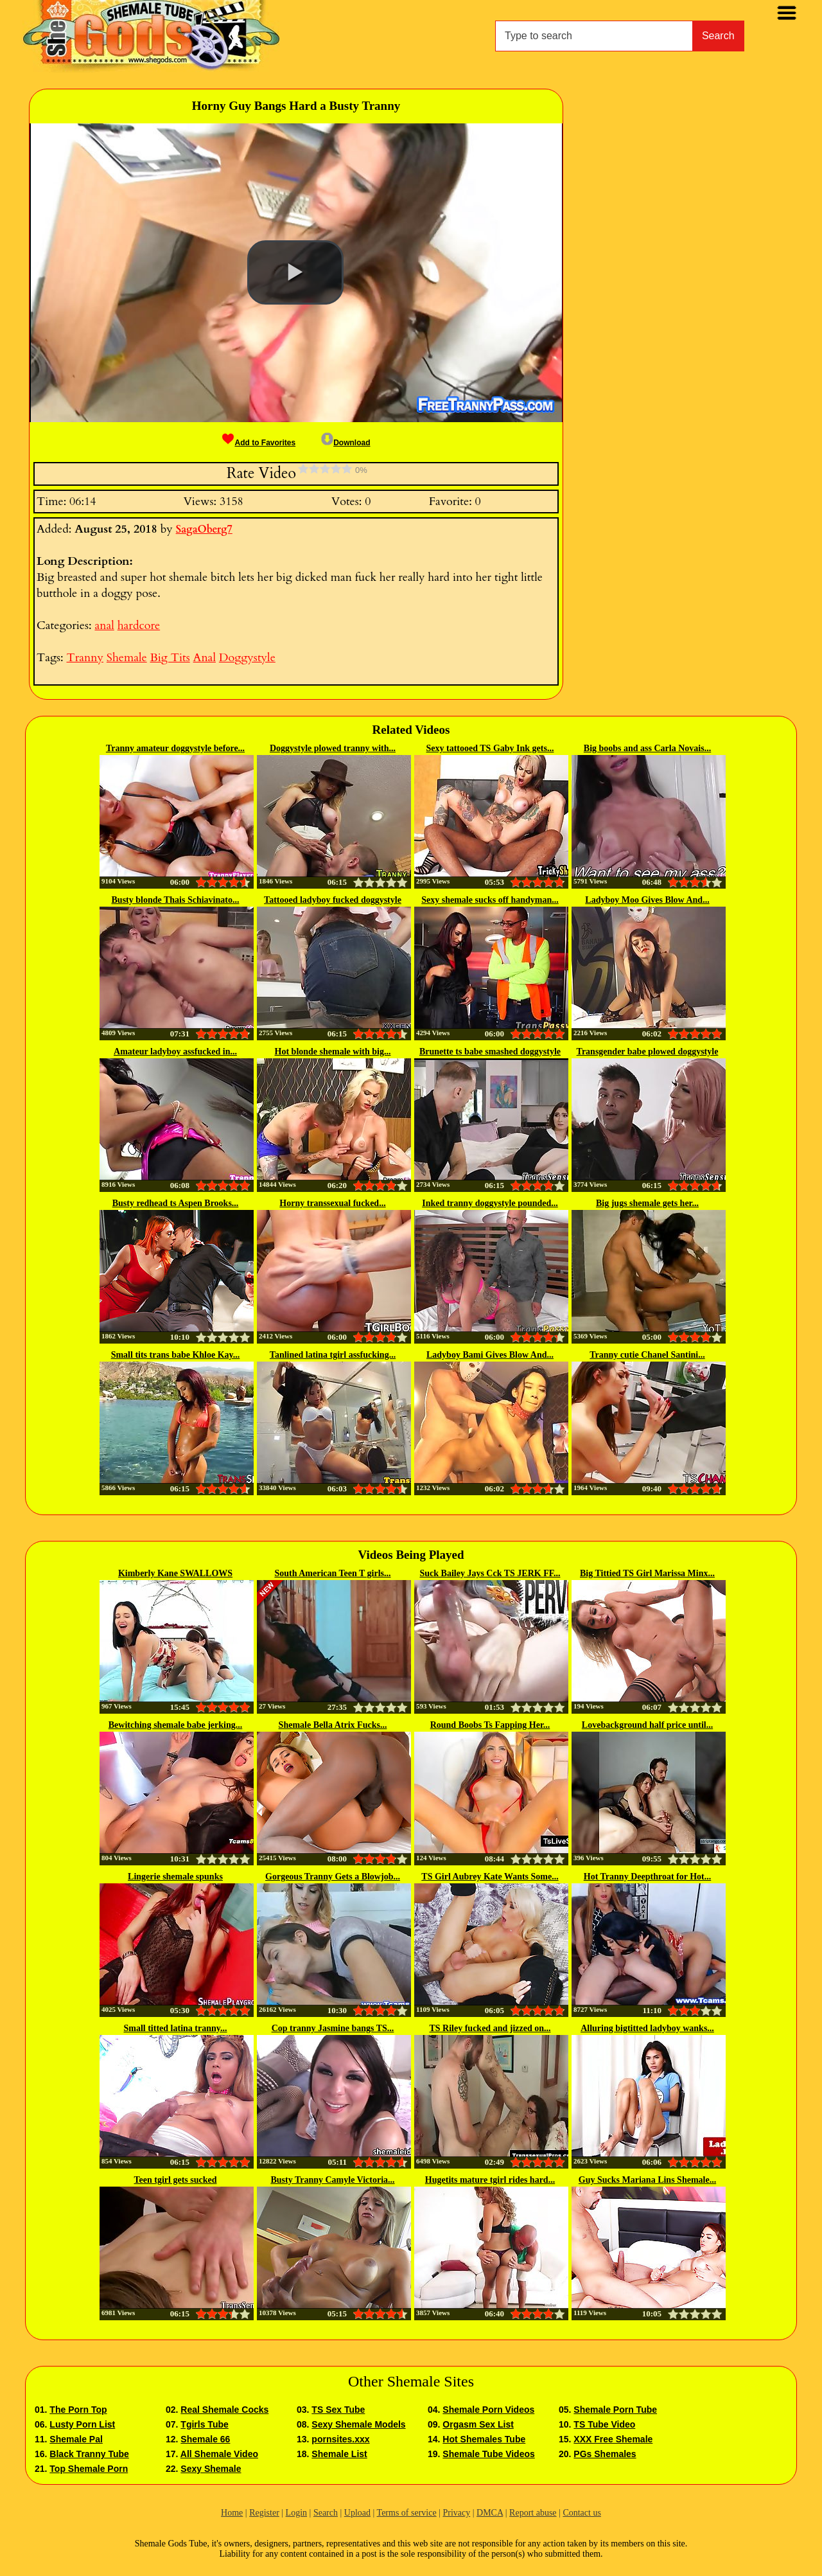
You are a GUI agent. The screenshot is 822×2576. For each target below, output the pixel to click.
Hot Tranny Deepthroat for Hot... (647, 1876)
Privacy (456, 2513)
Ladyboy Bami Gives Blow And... (490, 1355)
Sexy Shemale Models (358, 2424)
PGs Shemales (604, 2454)
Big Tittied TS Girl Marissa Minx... (647, 1573)
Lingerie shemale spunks (175, 1876)
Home (232, 2513)
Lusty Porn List (82, 2424)
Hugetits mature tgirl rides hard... (490, 2180)
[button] (295, 272)
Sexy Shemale (210, 2469)
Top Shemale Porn (88, 2469)
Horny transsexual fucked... (332, 1203)
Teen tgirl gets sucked (175, 2180)
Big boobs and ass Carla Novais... (647, 748)
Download (345, 442)
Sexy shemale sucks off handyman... (490, 900)
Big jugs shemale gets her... (647, 1203)
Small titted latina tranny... (175, 2028)
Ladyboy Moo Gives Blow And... (647, 900)
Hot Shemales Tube (483, 2439)
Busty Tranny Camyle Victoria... (332, 2180)
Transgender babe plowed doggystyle (648, 1051)
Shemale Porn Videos (488, 2409)
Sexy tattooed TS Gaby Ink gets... (490, 748)
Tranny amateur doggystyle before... (175, 748)
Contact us (582, 2513)
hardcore (139, 625)
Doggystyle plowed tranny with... (333, 748)
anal (104, 625)
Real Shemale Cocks (224, 2409)
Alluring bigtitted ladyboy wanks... (647, 2028)
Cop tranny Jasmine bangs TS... (333, 2028)
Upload (357, 2513)
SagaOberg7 (204, 529)
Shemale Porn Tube (615, 2409)
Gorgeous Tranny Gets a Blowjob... (332, 1876)
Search (718, 35)
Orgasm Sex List (478, 2424)
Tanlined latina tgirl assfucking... (333, 1355)
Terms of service (407, 2513)
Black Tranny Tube (88, 2454)
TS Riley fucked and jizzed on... (489, 2028)
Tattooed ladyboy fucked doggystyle (332, 900)
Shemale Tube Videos (488, 2454)
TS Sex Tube (338, 2409)
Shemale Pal (76, 2439)
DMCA (490, 2513)
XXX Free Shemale (612, 2439)
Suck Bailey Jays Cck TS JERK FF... (490, 1573)
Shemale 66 (205, 2439)
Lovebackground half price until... (647, 1725)
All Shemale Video (219, 2454)
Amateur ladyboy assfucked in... (175, 1051)
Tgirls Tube (204, 2424)
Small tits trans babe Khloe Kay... (175, 1355)
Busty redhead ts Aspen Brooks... (175, 1203)
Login (296, 2513)
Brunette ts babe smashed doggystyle (490, 1051)
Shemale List (339, 2454)
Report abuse (532, 2513)
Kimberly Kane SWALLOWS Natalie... (175, 1574)
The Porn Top (78, 2409)
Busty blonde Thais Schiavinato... (176, 900)
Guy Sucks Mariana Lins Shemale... (647, 2180)
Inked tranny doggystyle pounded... (490, 1203)
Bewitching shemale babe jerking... (175, 1725)
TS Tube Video (604, 2424)
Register (264, 2513)
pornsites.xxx (340, 2439)
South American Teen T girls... (332, 1573)
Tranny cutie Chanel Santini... (647, 1355)
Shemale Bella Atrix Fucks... (333, 1725)
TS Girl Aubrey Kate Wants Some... (489, 1876)
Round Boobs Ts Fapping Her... (490, 1725)
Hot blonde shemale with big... (333, 1051)
